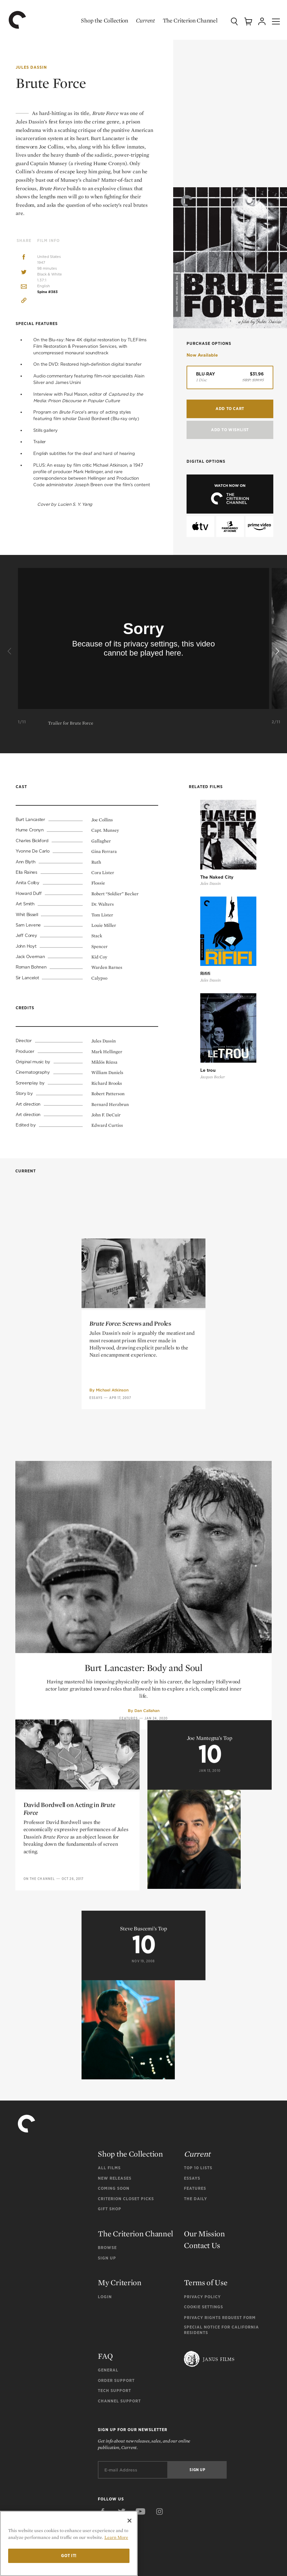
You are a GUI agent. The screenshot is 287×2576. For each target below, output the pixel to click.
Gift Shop (109, 2206)
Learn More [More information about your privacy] (116, 2537)
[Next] (276, 651)
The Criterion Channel (184, 20)
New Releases (114, 2176)
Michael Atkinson (112, 1502)
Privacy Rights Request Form (220, 2315)
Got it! (69, 2555)
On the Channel (39, 1991)
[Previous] (10, 651)
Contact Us (202, 2243)
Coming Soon (113, 2186)
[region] (69, 2543)
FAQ (105, 2354)
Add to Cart (230, 408)
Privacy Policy (202, 2294)
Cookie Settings (203, 2304)
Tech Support (114, 2388)
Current (139, 20)
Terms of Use (205, 2280)
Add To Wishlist (230, 429)
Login (105, 2294)
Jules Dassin (31, 67)
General (108, 2368)
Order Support (116, 2378)
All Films (109, 2165)
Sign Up (107, 2256)
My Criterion (119, 2280)
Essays (95, 1510)
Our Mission (204, 2232)
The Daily (195, 2196)
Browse (107, 2245)
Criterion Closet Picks (126, 2196)
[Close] (129, 2520)
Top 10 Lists (198, 2165)
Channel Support (119, 2399)
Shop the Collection (98, 20)
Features (195, 2186)
